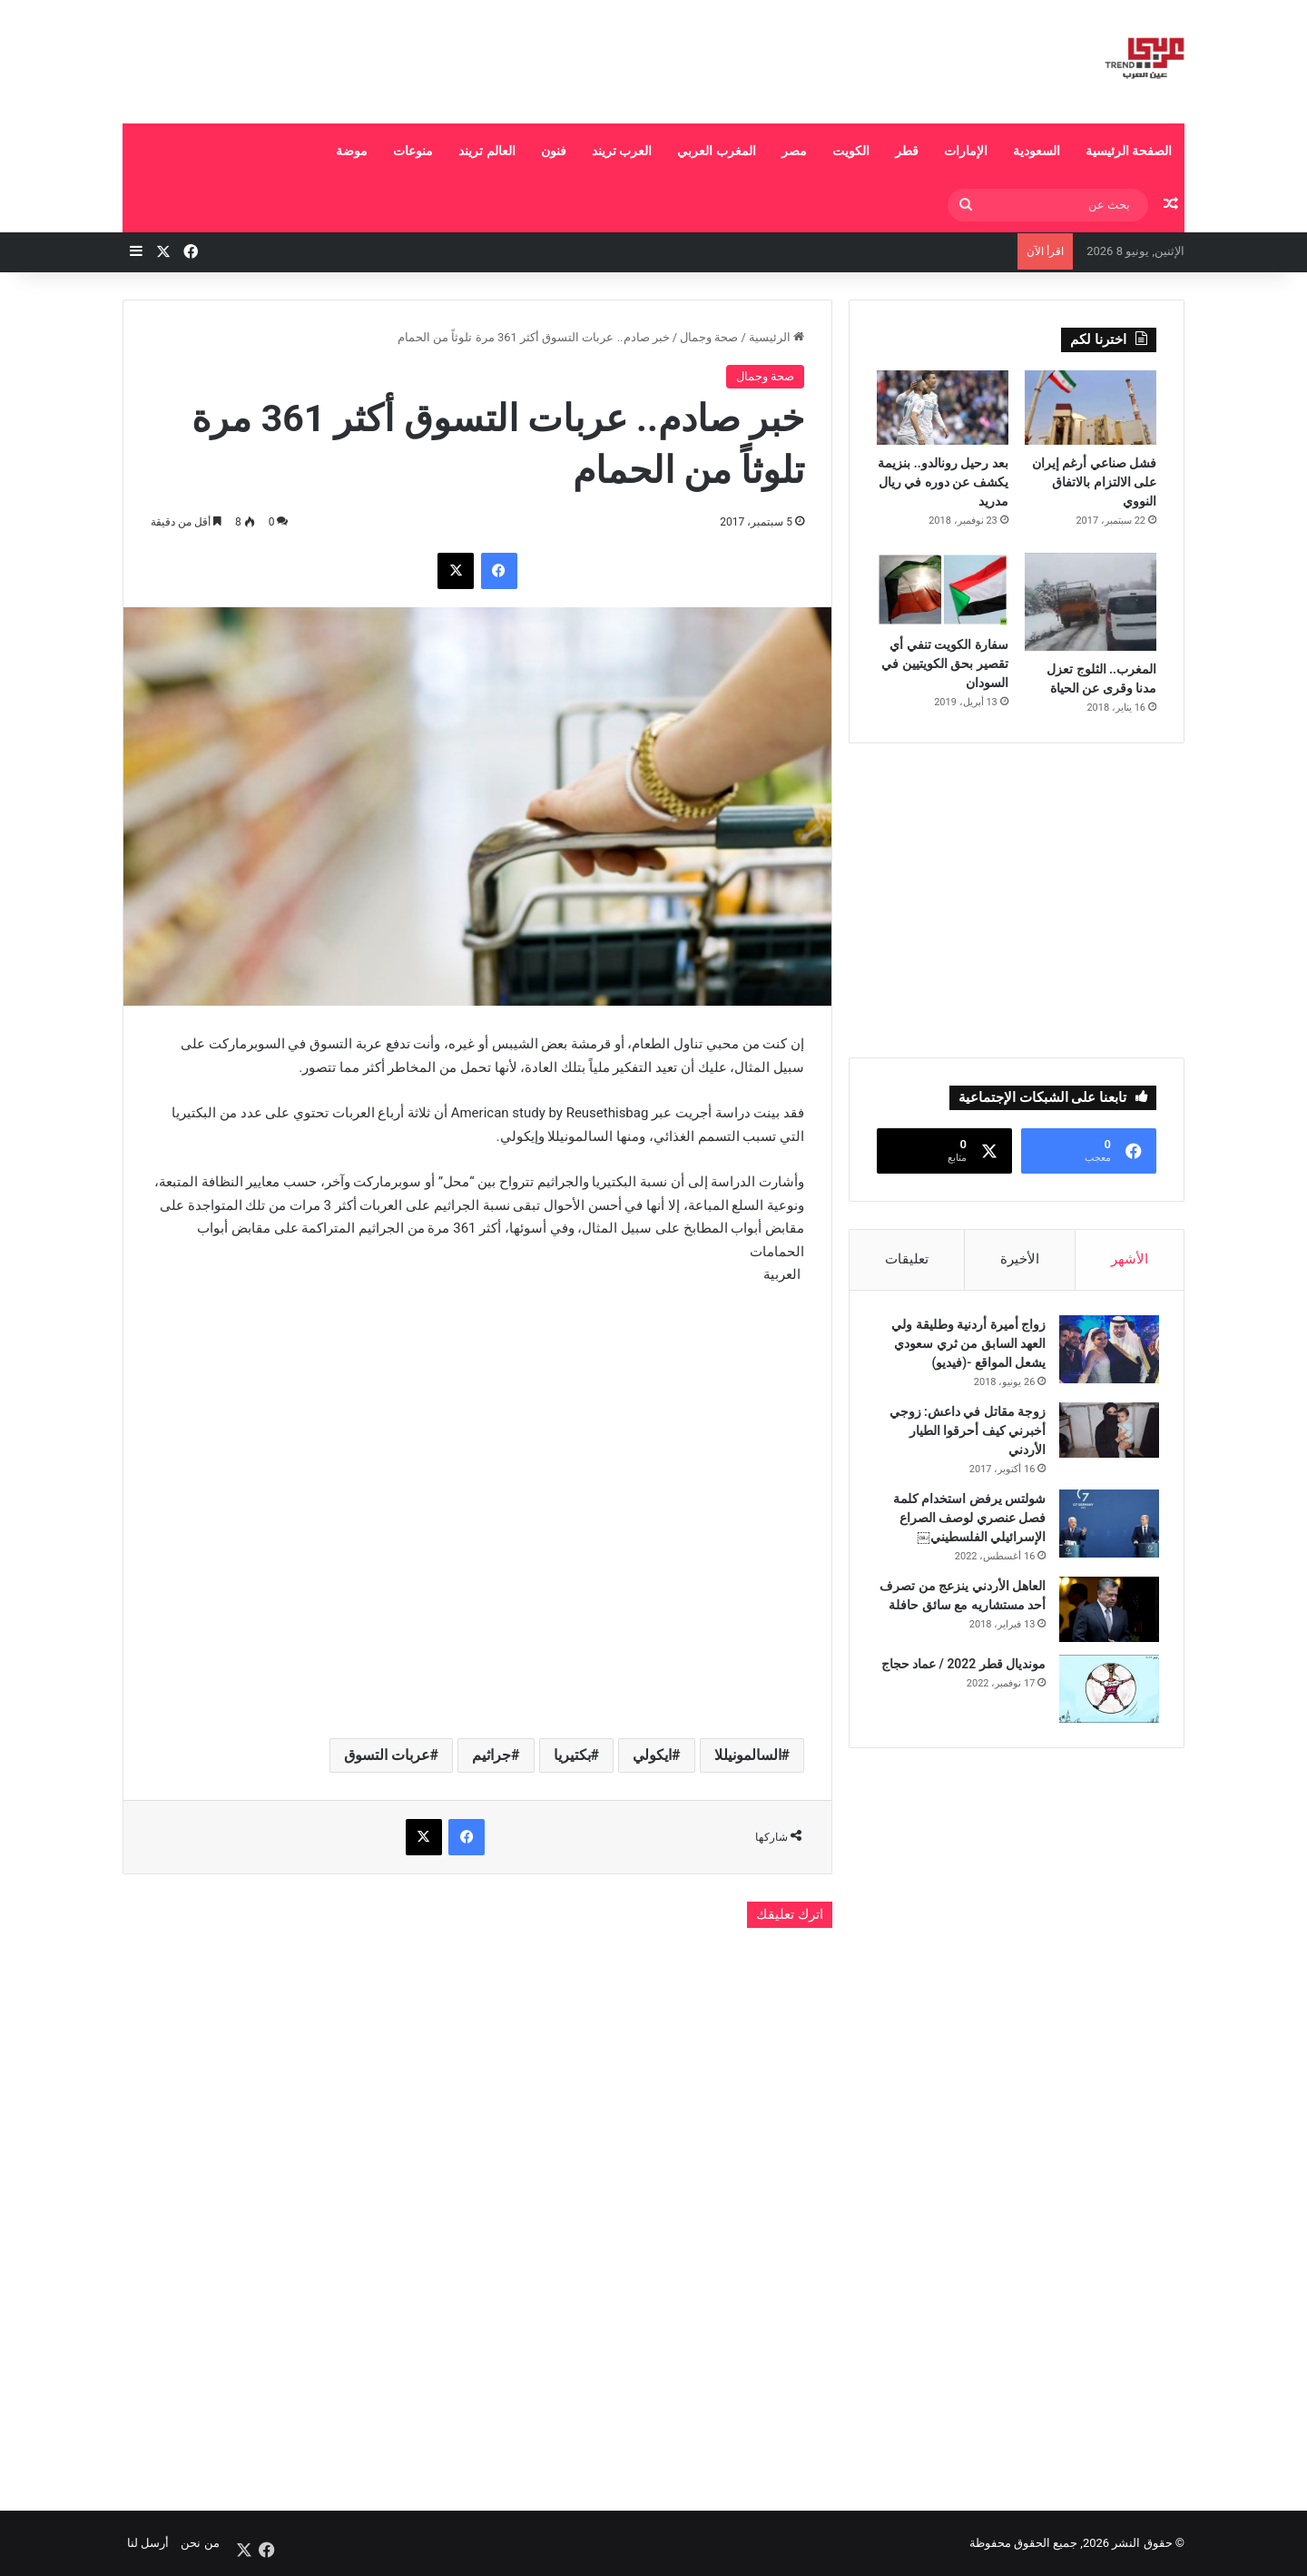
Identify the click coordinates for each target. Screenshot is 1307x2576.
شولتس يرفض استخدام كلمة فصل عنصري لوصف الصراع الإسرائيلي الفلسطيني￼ (966, 1520)
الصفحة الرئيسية (1129, 150)
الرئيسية (776, 337)
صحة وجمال (709, 337)
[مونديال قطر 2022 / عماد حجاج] (1106, 1691)
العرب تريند (622, 150)
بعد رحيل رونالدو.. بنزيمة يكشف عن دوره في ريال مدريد (942, 482)
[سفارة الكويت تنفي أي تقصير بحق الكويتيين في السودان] (942, 590)
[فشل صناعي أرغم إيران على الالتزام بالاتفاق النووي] (1090, 407)
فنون (553, 150)
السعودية (1036, 150)
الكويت (851, 150)
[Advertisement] (472, 59)
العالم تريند (486, 150)
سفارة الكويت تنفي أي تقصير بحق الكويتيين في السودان (944, 663)
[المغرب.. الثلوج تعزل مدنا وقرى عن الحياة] (1090, 602)
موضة (352, 150)
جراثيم (491, 1755)
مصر (794, 150)
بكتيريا (572, 1755)
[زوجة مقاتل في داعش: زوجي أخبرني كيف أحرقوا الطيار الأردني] (1106, 1432)
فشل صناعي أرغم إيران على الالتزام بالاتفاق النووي (1094, 482)
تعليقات (907, 1259)
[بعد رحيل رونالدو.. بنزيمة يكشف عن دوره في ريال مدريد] (942, 407)
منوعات (413, 150)
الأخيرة (1019, 1259)
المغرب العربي (716, 150)
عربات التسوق (387, 1755)
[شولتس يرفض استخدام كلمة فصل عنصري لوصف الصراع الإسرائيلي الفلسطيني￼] (1106, 1526)
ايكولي (652, 1755)
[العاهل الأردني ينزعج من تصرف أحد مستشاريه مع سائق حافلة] (1106, 1612)
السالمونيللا (747, 1755)
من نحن (200, 2543)
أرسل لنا (148, 2543)
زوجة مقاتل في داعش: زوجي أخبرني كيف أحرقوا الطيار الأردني (964, 1433)
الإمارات (966, 150)
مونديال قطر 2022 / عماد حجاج (960, 1666)
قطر (907, 150)
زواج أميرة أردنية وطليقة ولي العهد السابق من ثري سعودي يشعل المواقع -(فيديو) (966, 1346)
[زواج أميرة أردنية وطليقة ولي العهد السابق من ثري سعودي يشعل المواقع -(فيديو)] (1106, 1352)
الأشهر (1129, 1259)
